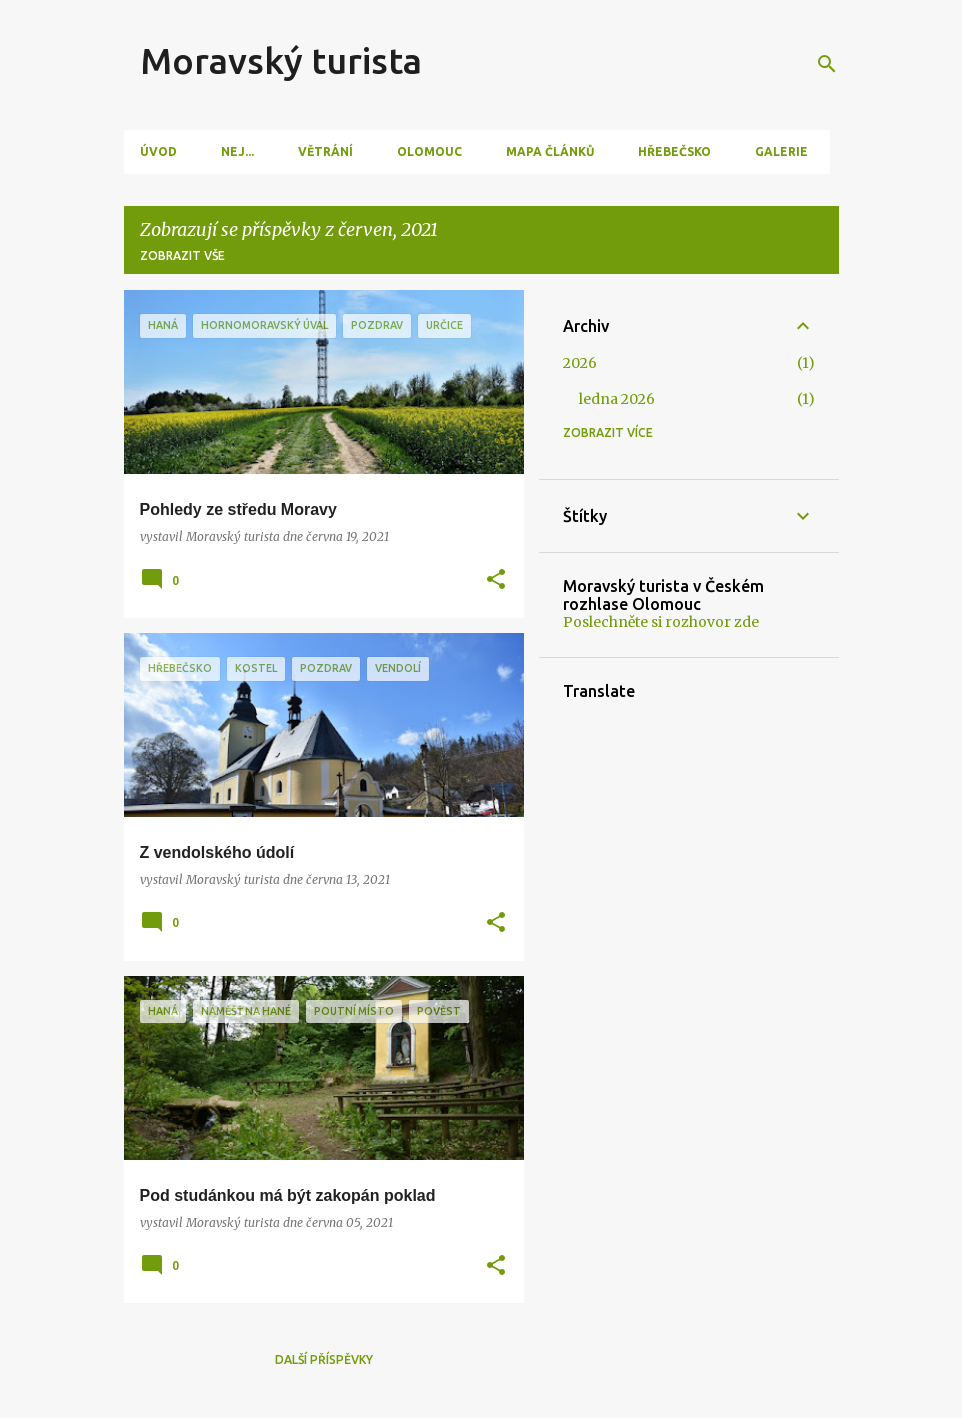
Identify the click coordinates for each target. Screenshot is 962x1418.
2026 (580, 363)
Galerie (781, 151)
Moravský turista (281, 60)
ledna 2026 (617, 399)
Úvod (158, 151)
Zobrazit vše (182, 255)
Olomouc (429, 151)
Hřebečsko (674, 151)
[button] (496, 580)
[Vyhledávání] (827, 64)
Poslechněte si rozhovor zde (661, 622)
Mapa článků (550, 151)
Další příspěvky (324, 1359)
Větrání (325, 151)
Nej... (237, 151)
